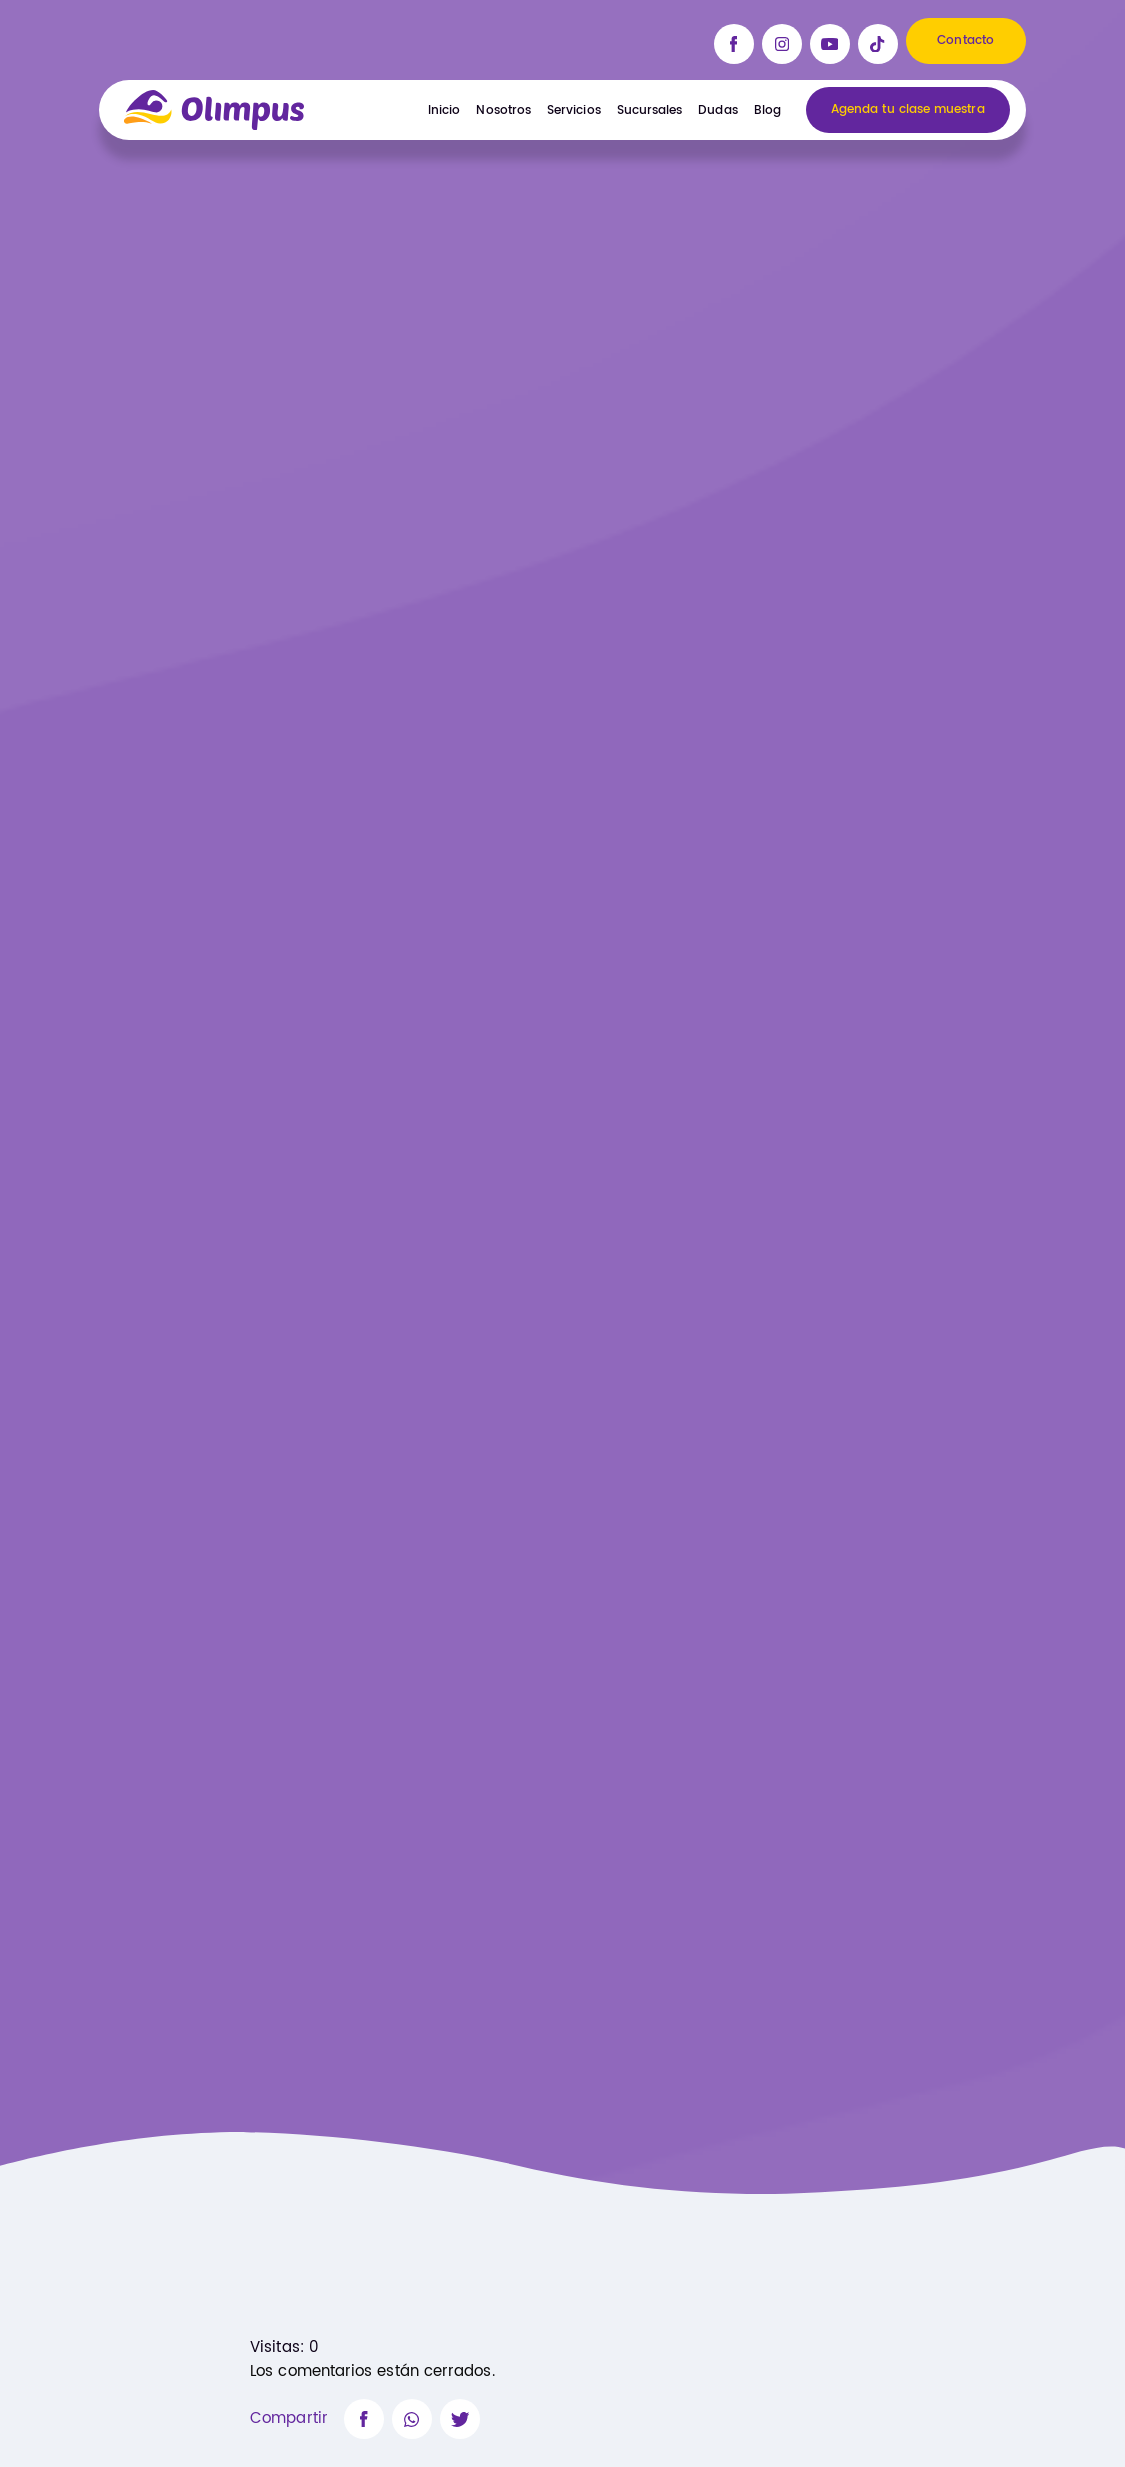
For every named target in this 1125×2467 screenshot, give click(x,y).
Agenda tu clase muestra (908, 110)
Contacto (966, 41)
